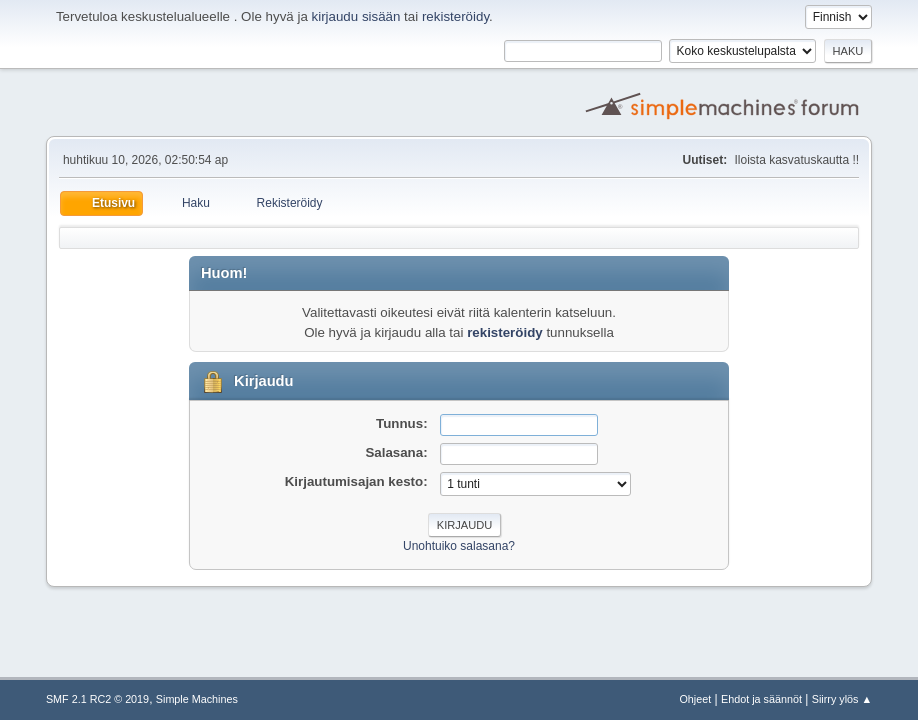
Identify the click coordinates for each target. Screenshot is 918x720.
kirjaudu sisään (356, 16)
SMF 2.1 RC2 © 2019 (97, 699)
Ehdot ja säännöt (761, 699)
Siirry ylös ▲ (842, 699)
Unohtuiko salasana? (459, 546)
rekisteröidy (455, 16)
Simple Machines (197, 699)
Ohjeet (695, 699)
